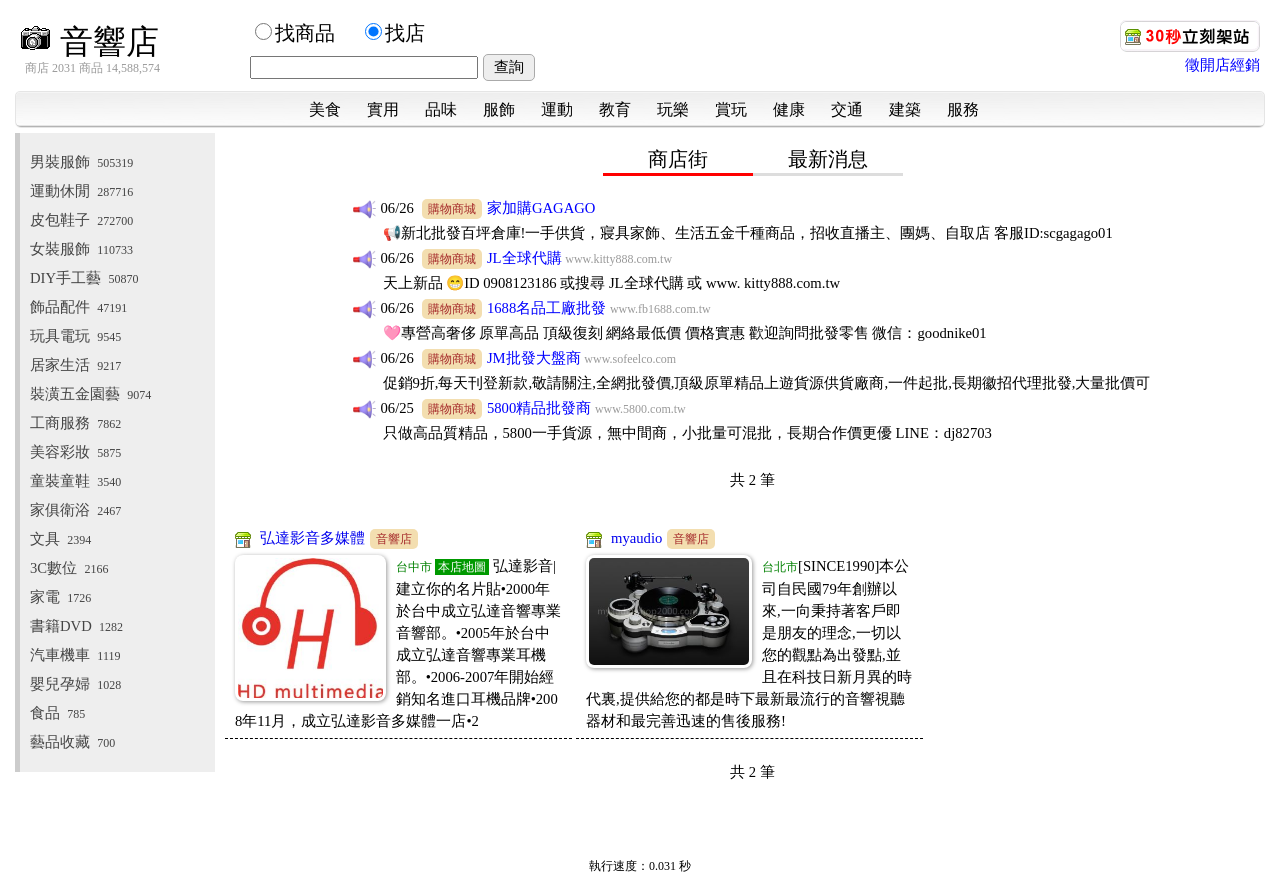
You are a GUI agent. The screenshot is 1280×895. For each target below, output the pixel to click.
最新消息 (828, 159)
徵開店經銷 (1222, 65)
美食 (325, 109)
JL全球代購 (524, 258)
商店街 (678, 159)
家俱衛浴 (75, 510)
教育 (615, 109)
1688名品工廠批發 (546, 308)
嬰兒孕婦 (75, 684)
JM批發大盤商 (534, 358)
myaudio (636, 538)
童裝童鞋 (75, 481)
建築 (905, 109)
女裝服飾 (81, 249)
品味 (441, 109)
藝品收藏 (72, 742)
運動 (557, 109)
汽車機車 (75, 655)
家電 (60, 597)
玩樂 (673, 109)
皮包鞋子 (81, 220)
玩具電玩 (75, 336)
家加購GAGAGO (541, 208)
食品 (57, 713)
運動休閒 (81, 191)
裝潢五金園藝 (90, 394)
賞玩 (731, 109)
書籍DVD (76, 626)
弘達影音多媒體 (312, 538)
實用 (383, 109)
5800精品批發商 (539, 408)
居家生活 (75, 365)
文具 (60, 539)
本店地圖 (462, 567)
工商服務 (75, 423)
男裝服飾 (81, 162)
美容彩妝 (75, 452)
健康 (789, 109)
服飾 (499, 109)
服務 (963, 109)
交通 (847, 109)
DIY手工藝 (84, 278)
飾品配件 (78, 307)
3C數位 (69, 568)
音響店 (89, 41)
